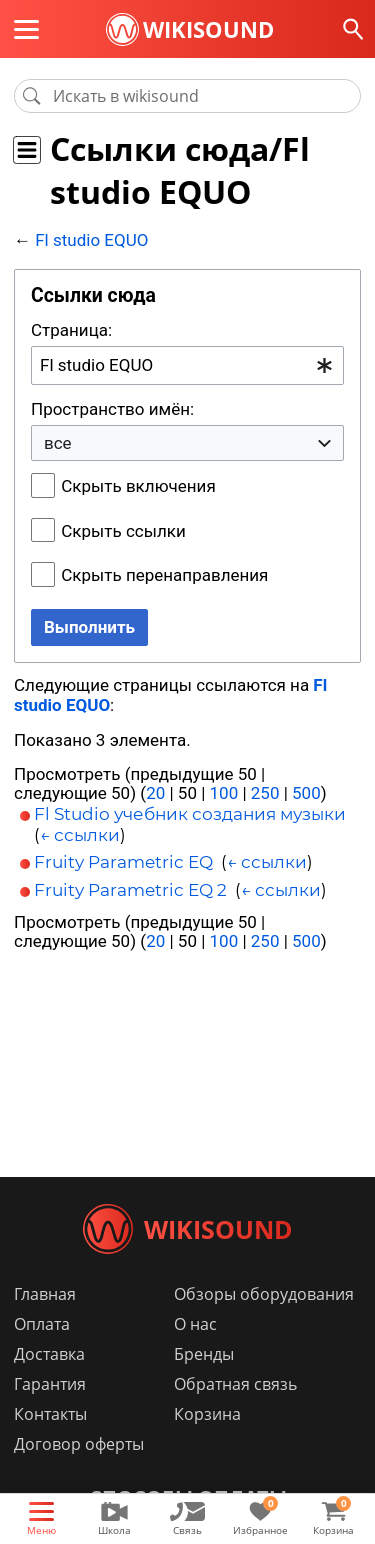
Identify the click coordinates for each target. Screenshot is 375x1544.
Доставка (49, 1354)
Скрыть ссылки (123, 531)
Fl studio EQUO (91, 240)
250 (265, 793)
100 (224, 793)
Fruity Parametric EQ (123, 862)
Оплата (42, 1324)
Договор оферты (79, 1444)
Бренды (204, 1354)
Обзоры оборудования (264, 1294)
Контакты (50, 1414)
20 (155, 793)
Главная (45, 1294)
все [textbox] (58, 443)
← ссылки (80, 835)
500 (306, 793)
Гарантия (50, 1384)
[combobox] (187, 365)
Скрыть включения (138, 486)
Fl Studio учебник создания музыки (190, 814)
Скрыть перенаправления (164, 575)
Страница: (71, 330)
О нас (195, 1324)
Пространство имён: (112, 409)
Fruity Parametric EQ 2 (130, 890)
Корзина (207, 1414)
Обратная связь (235, 1384)
